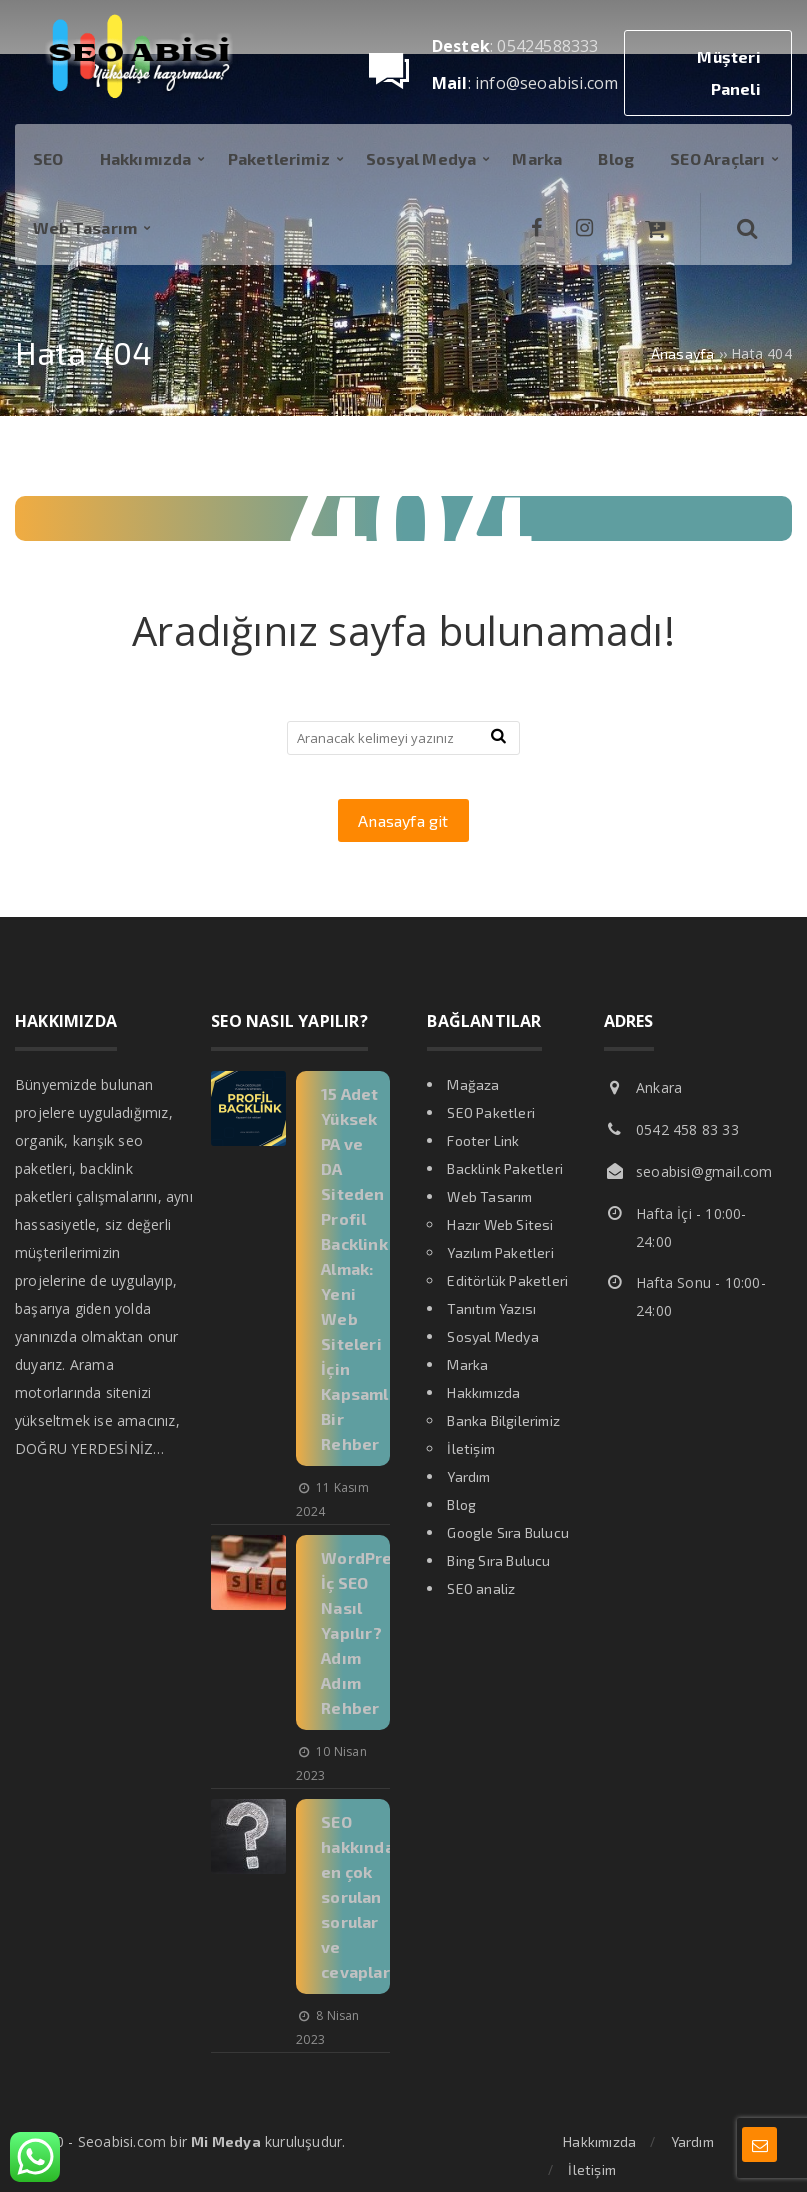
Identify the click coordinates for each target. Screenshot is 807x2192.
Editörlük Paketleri (507, 1280)
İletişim (471, 1448)
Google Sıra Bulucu (508, 1532)
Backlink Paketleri (505, 1168)
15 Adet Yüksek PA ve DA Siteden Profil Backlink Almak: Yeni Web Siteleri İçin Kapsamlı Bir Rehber (357, 1268)
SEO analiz (481, 1588)
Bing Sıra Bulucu (498, 1560)
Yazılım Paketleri (500, 1252)
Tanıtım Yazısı (491, 1308)
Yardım (468, 1476)
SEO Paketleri (491, 1112)
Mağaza (473, 1084)
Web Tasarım (489, 1196)
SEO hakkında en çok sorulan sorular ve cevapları (358, 1896)
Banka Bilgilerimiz (503, 1420)
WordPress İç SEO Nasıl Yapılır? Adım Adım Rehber (366, 1632)
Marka (467, 1364)
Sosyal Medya (492, 1336)
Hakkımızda (483, 1392)
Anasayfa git (403, 820)
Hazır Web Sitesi (500, 1224)
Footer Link (483, 1140)
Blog (461, 1504)
